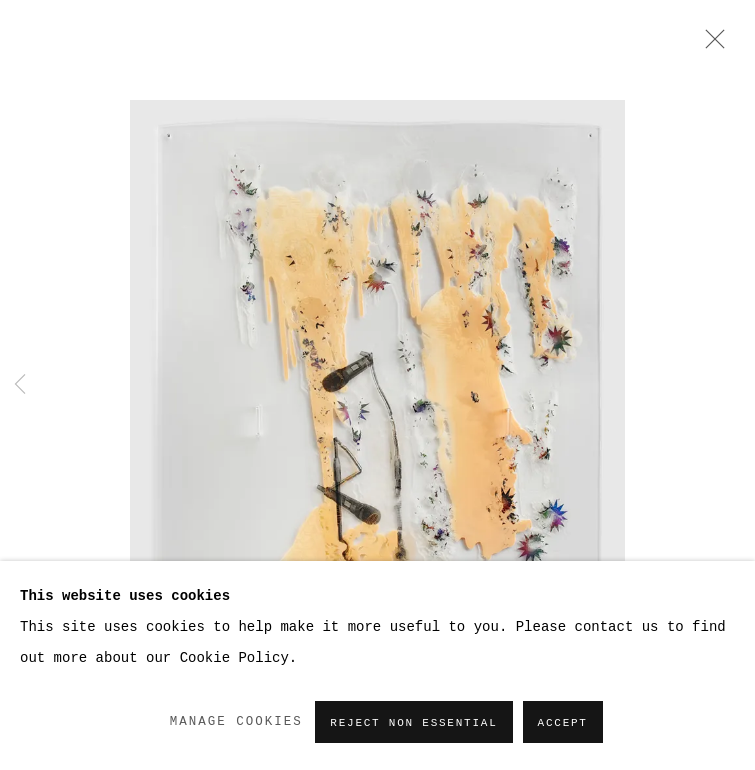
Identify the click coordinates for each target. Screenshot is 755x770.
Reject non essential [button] (413, 723)
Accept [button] (563, 723)
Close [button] (710, 45)
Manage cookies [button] (236, 722)
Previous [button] (20, 385)
